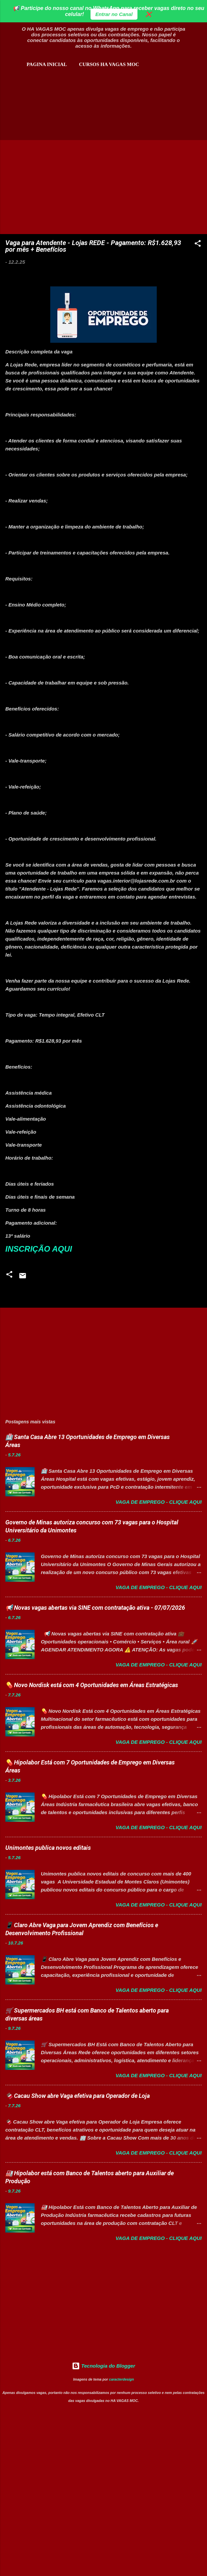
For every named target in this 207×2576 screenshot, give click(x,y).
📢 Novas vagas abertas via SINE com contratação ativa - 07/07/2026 (95, 1607)
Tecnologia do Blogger (103, 2366)
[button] (198, 244)
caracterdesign (121, 2379)
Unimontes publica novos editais (48, 1847)
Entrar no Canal (114, 14)
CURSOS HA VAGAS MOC (109, 64)
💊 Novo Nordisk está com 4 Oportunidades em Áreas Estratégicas (91, 1684)
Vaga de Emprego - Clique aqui (158, 1502)
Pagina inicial (47, 64)
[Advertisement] (82, 102)
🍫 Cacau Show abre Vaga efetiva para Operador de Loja (77, 2095)
